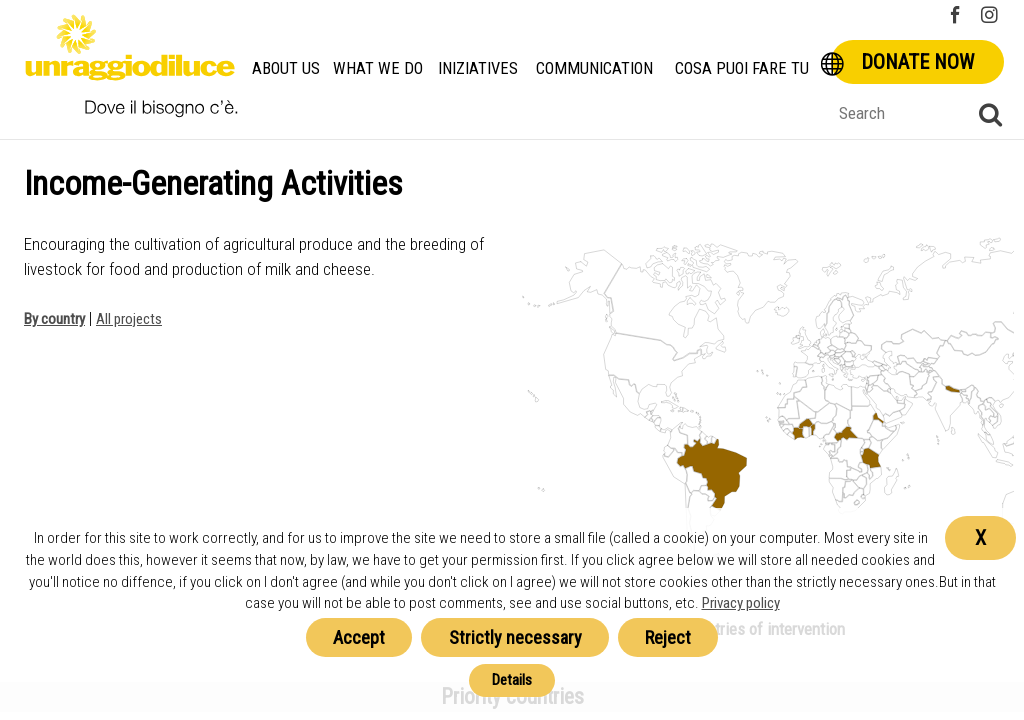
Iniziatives (478, 68)
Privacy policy (741, 603)
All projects (129, 319)
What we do (378, 68)
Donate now (917, 62)
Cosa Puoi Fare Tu (742, 68)
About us (286, 68)
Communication (594, 68)
